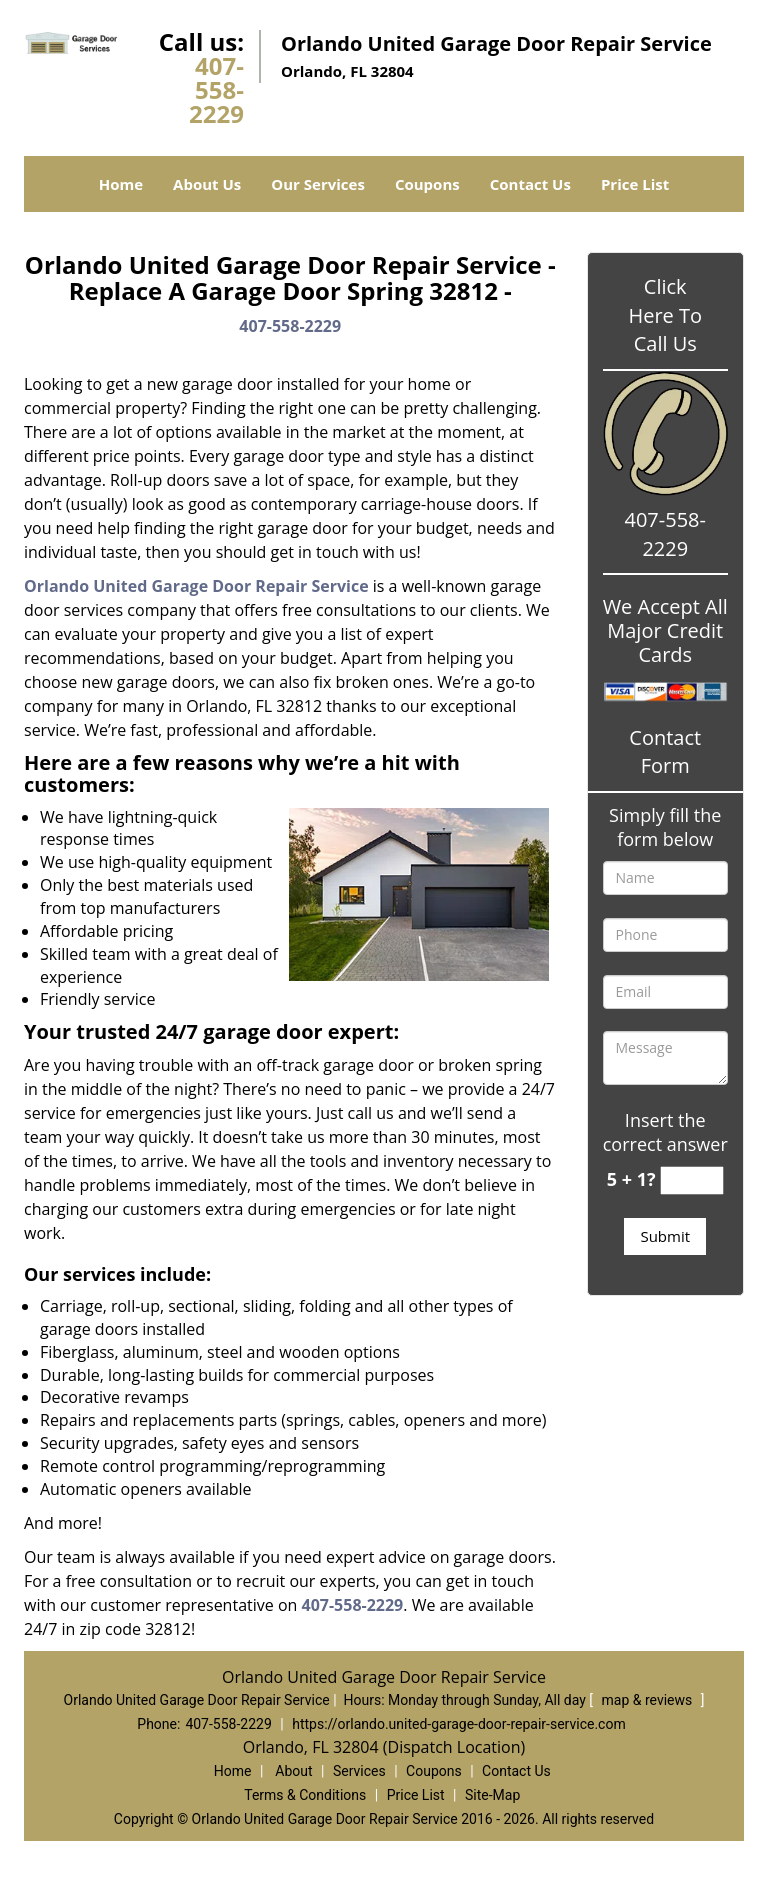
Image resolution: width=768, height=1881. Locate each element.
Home (121, 184)
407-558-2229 (216, 89)
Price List (635, 184)
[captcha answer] (692, 1180)
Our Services (318, 184)
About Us (207, 184)
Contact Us (530, 184)
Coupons (427, 184)
